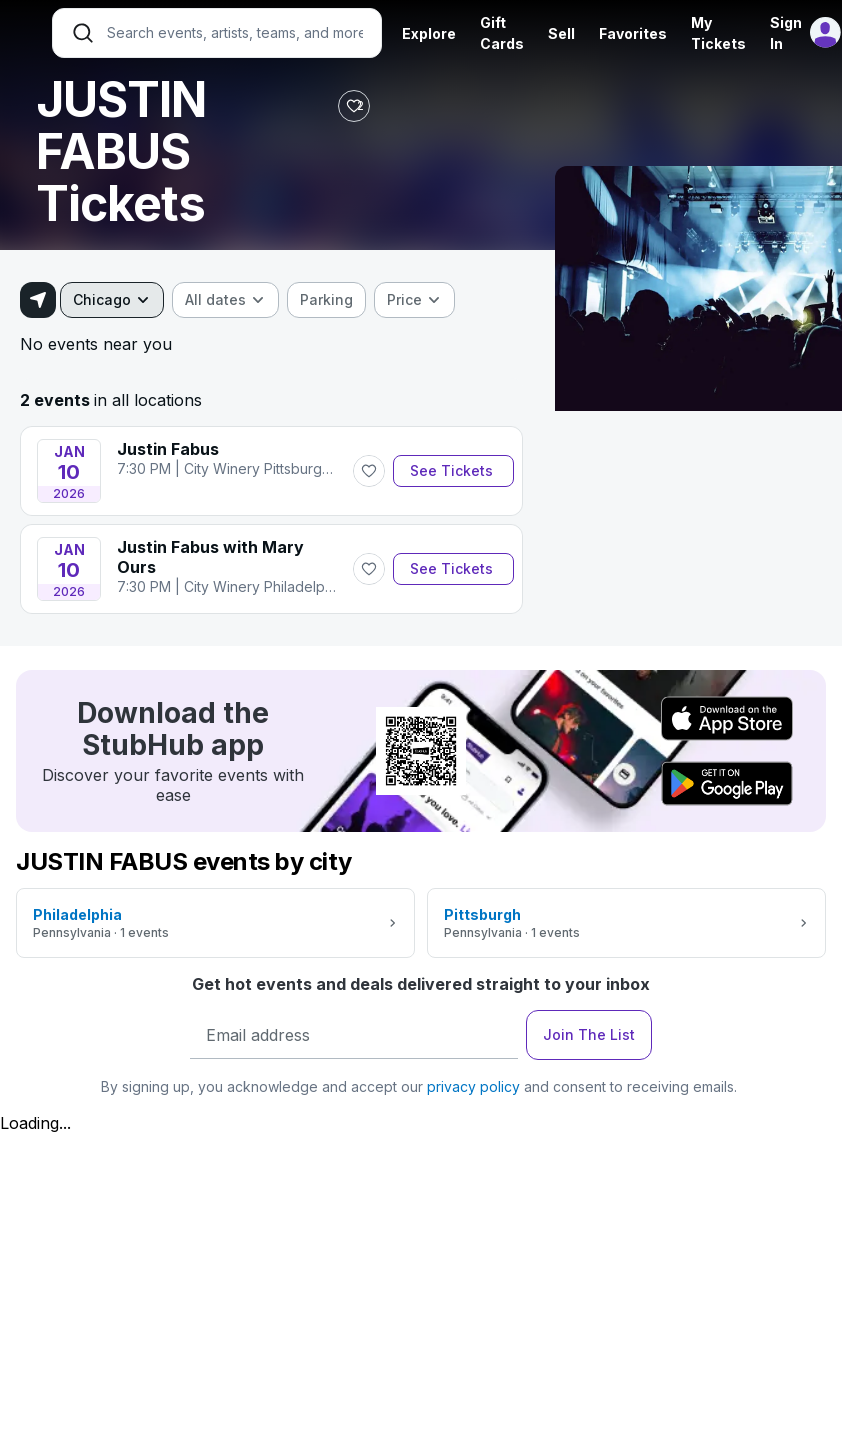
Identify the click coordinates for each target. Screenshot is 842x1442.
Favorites (633, 33)
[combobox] (112, 300)
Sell (561, 33)
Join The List (589, 1034)
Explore (429, 33)
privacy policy (473, 1086)
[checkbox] (326, 300)
